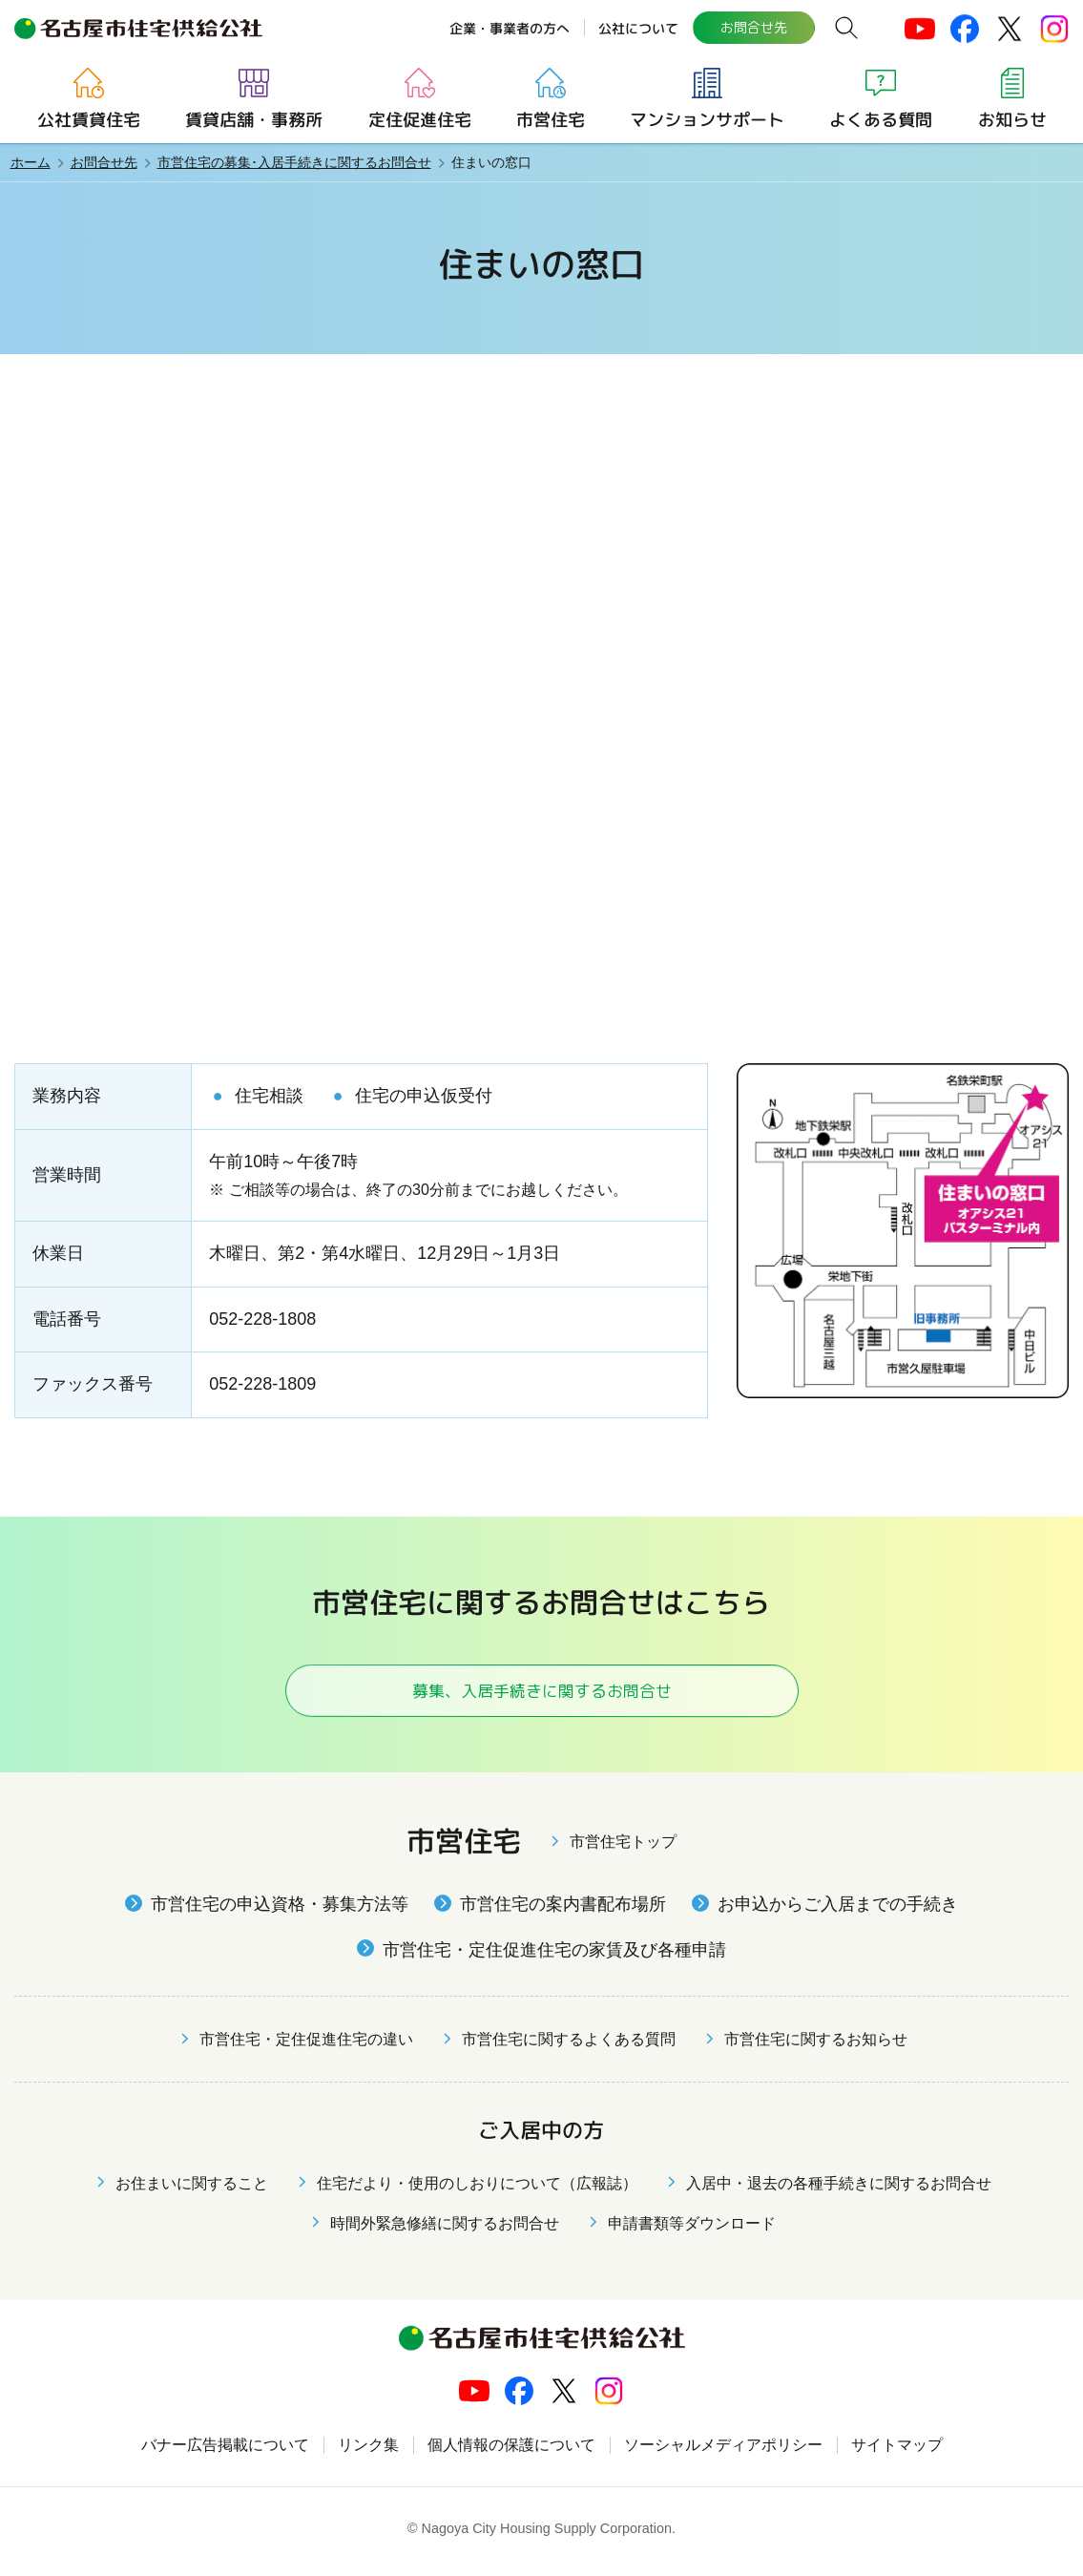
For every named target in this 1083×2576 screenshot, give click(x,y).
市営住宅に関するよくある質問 (569, 2047)
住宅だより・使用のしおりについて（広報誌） (477, 2191)
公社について (637, 27)
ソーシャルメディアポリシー (723, 2452)
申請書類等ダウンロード (692, 2231)
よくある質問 (880, 120)
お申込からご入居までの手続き (838, 1911)
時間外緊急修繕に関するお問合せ (444, 2231)
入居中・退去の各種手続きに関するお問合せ (838, 2191)
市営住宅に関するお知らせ (815, 2047)
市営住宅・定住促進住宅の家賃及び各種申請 (554, 1956)
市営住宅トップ (623, 1849)
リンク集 (368, 2452)
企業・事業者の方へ (508, 27)
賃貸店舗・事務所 (254, 120)
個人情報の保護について (511, 2452)
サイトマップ (897, 2452)
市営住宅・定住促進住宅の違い (306, 2047)
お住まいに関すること (191, 2191)
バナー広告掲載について (225, 2452)
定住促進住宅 (418, 120)
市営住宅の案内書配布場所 (563, 1911)
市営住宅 (549, 120)
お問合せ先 (752, 27)
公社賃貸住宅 (88, 120)
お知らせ (1011, 120)
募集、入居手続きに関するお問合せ (541, 1693)
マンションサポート (707, 120)
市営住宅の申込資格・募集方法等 (279, 1911)
